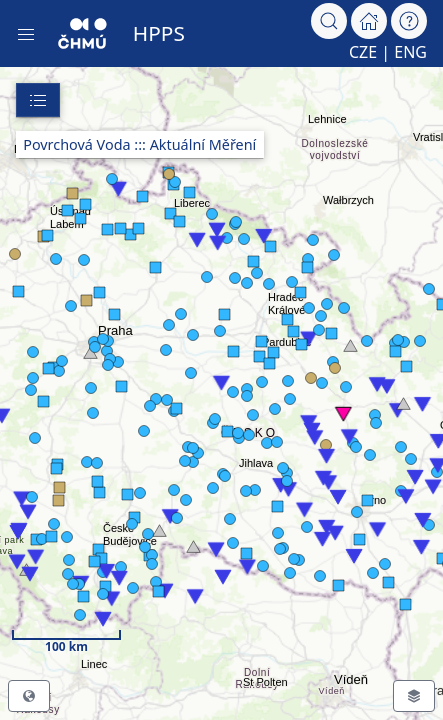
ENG (410, 52)
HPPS (159, 33)
